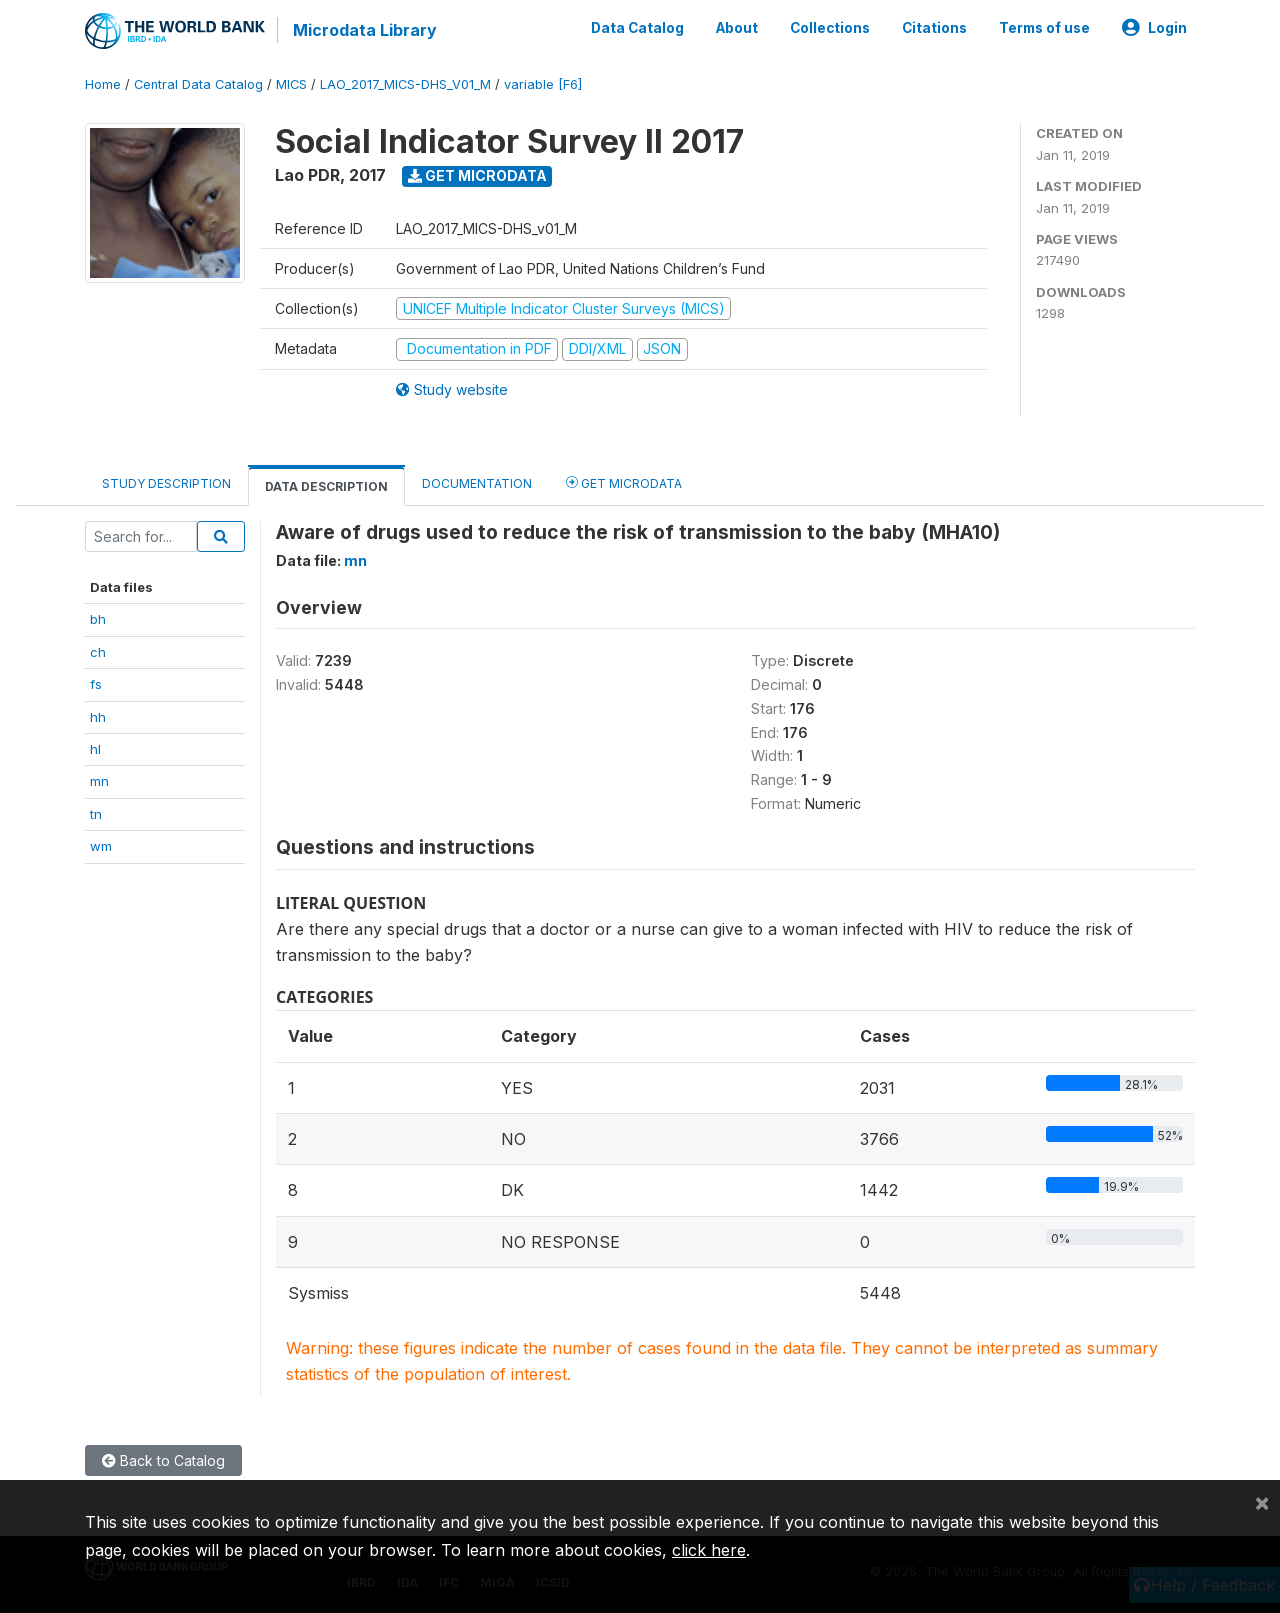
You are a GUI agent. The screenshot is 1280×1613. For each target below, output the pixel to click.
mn (99, 781)
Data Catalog (637, 28)
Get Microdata (477, 175)
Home (103, 84)
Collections (830, 28)
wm (101, 846)
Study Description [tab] (166, 483)
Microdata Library (365, 30)
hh (98, 717)
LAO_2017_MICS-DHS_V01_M (405, 84)
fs (96, 684)
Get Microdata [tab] (624, 482)
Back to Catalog (163, 1460)
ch (98, 652)
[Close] (1262, 1502)
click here (709, 1550)
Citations (934, 28)
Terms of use (1044, 28)
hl (95, 749)
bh (98, 619)
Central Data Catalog (198, 84)
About (737, 28)
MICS (291, 84)
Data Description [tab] (326, 486)
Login (1154, 28)
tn (96, 814)
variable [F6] (543, 84)
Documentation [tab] (477, 483)
